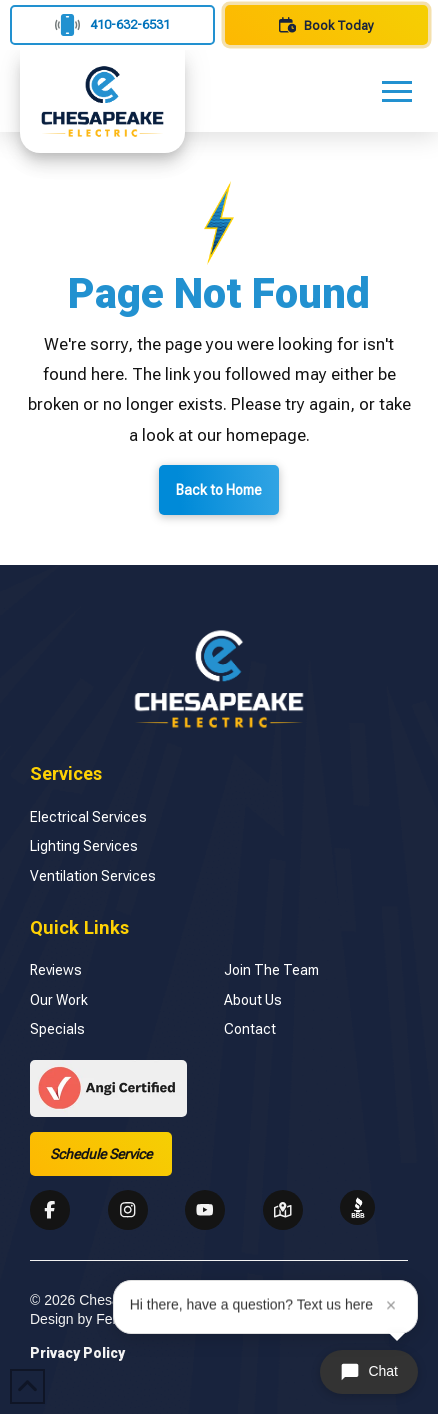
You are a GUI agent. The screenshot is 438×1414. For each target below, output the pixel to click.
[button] (397, 91)
